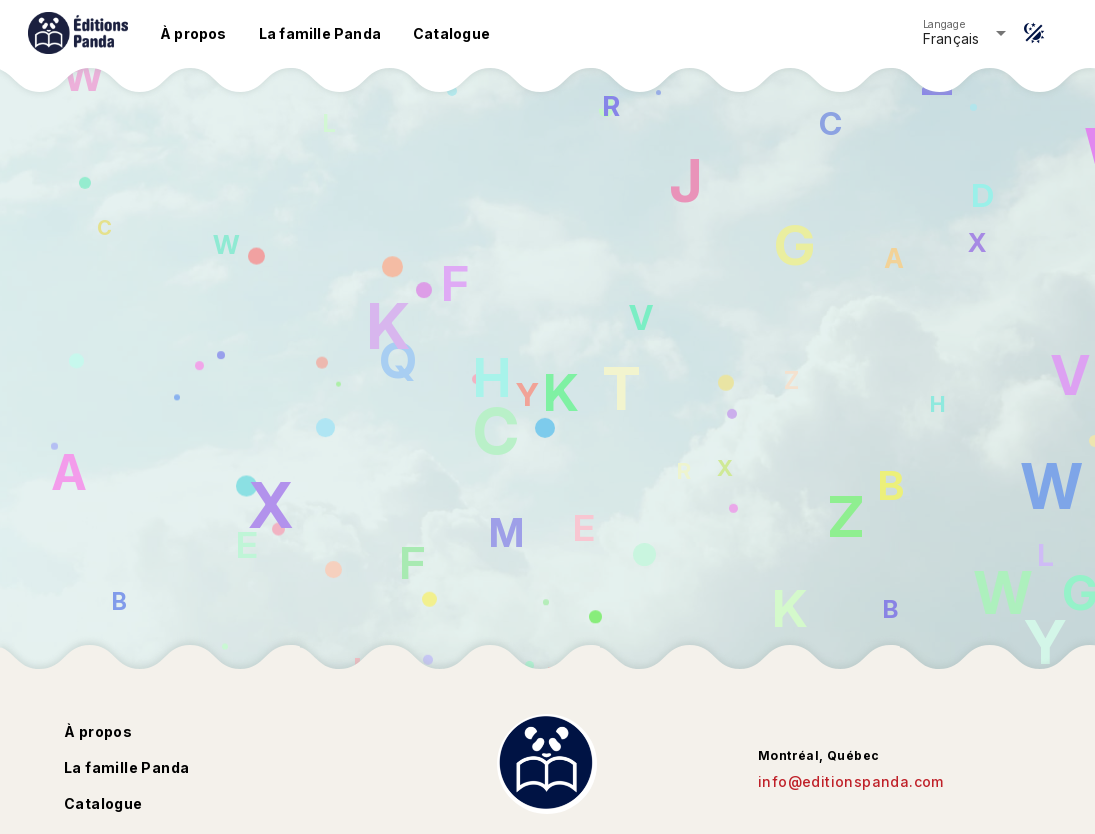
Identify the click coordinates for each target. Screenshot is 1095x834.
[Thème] (1034, 33)
